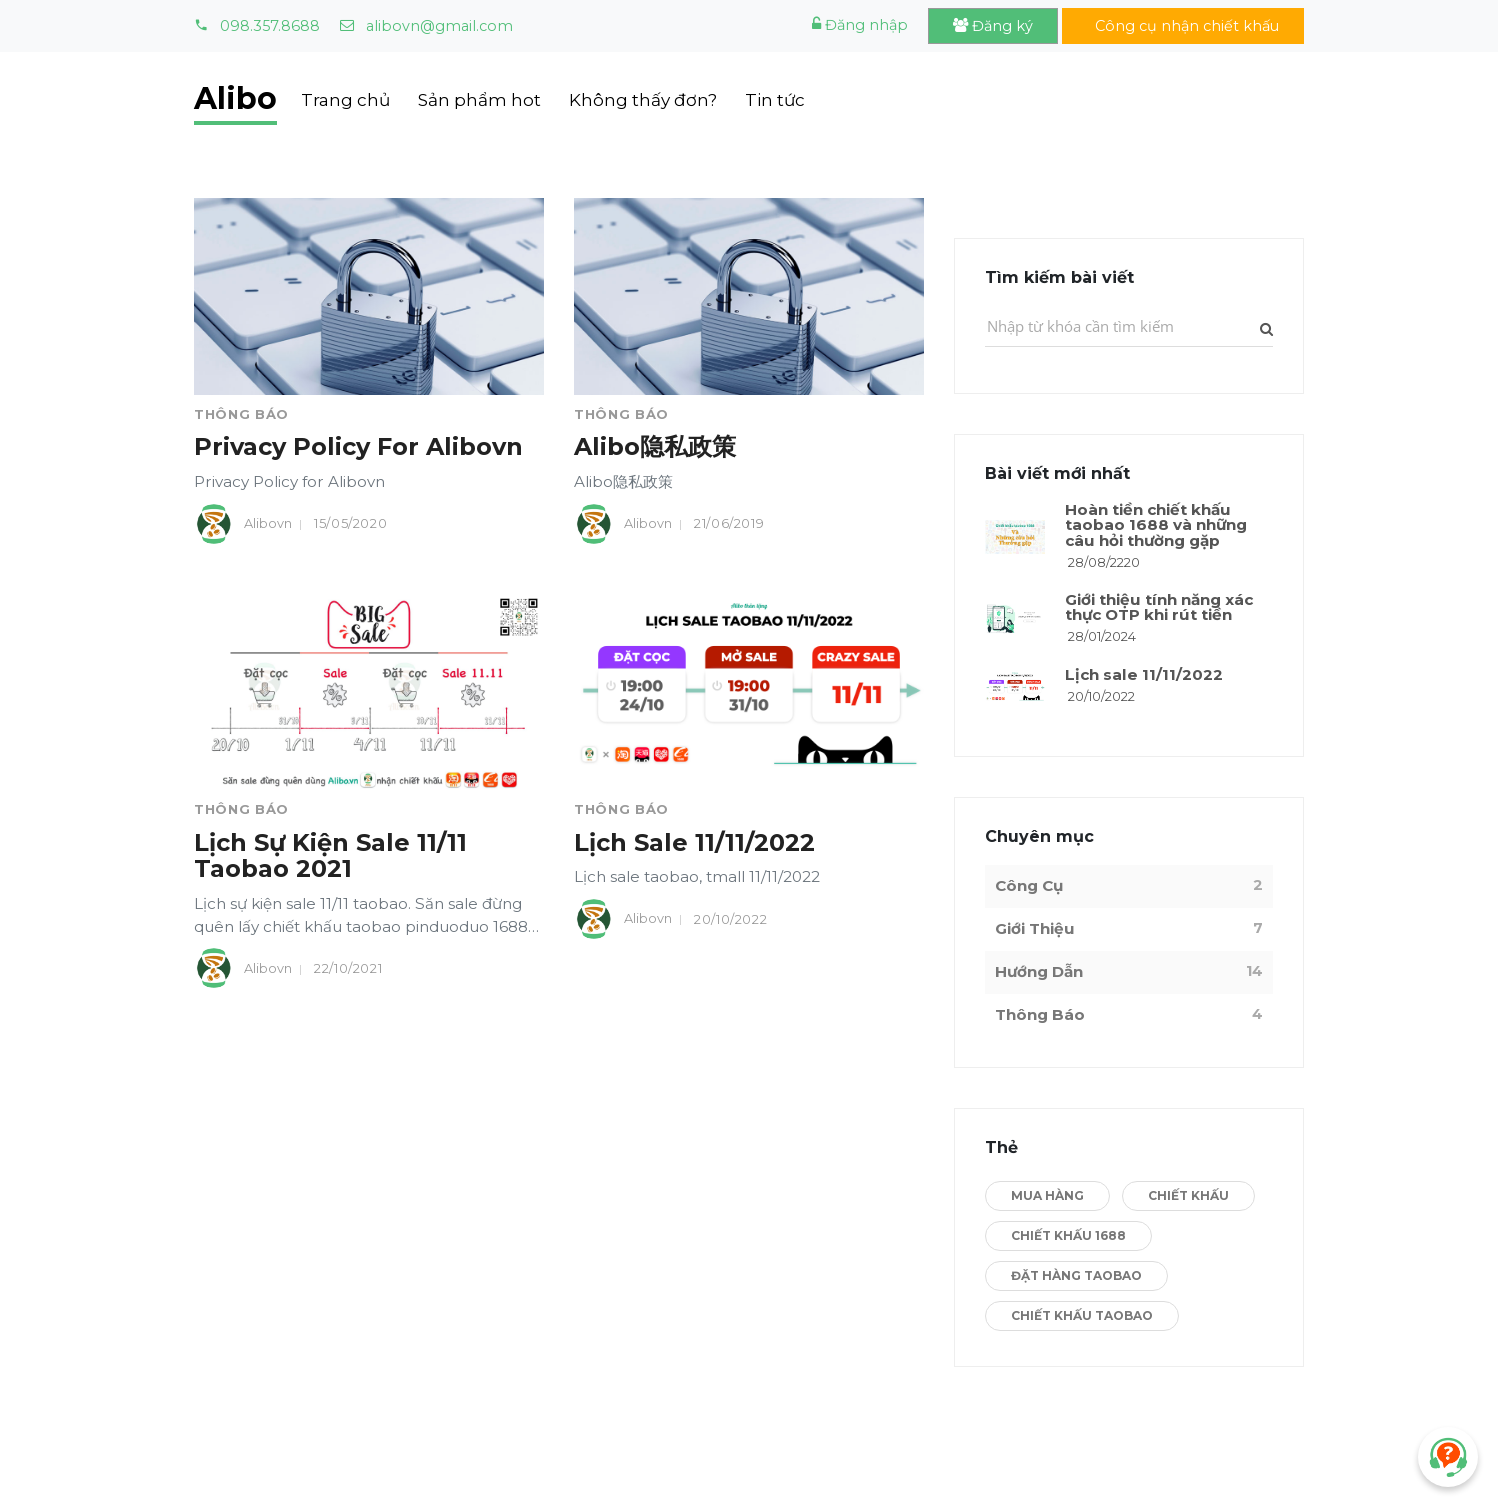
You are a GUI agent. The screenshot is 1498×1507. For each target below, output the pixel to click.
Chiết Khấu (1188, 1195)
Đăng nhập (860, 25)
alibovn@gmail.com (426, 26)
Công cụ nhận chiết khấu (1183, 26)
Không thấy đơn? (643, 100)
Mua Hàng (1047, 1195)
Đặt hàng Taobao (1076, 1275)
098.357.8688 (257, 26)
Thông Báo (241, 414)
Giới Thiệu (1035, 928)
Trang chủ (345, 100)
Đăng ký (993, 26)
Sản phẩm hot (479, 100)
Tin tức (775, 100)
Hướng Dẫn (1039, 971)
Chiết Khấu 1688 (1068, 1235)
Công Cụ (1029, 885)
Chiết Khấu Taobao (1082, 1315)
